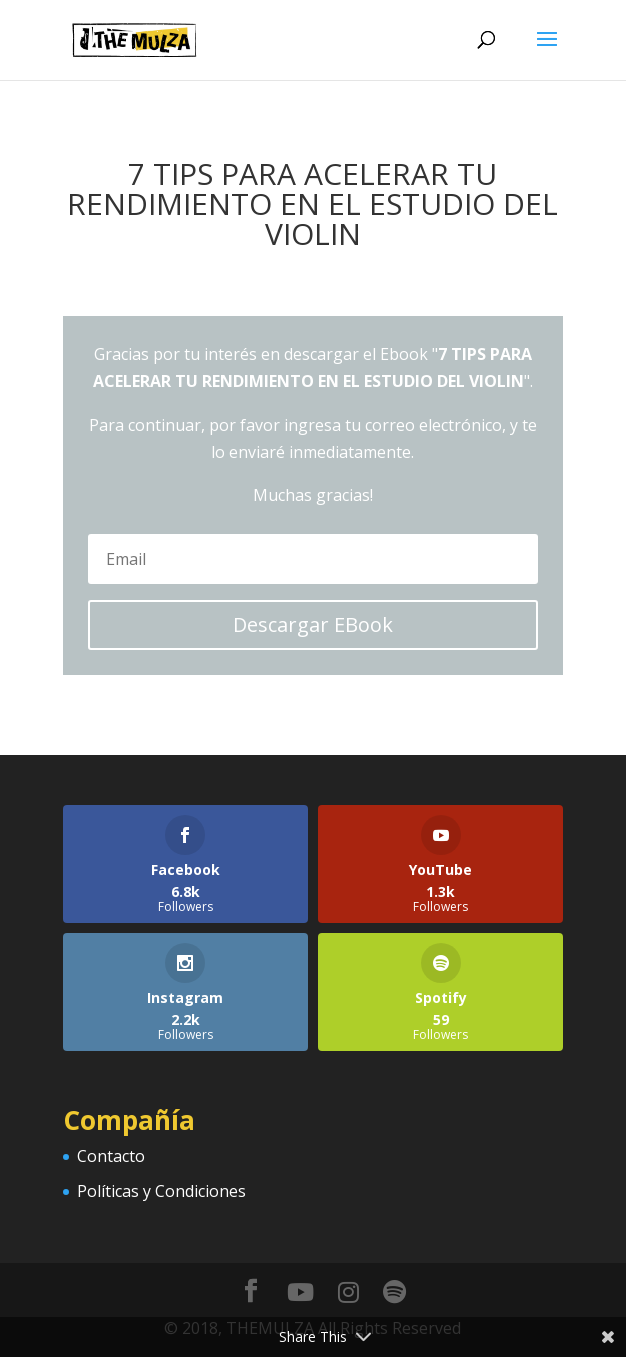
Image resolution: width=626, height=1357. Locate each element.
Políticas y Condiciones (161, 1191)
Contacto (111, 1156)
